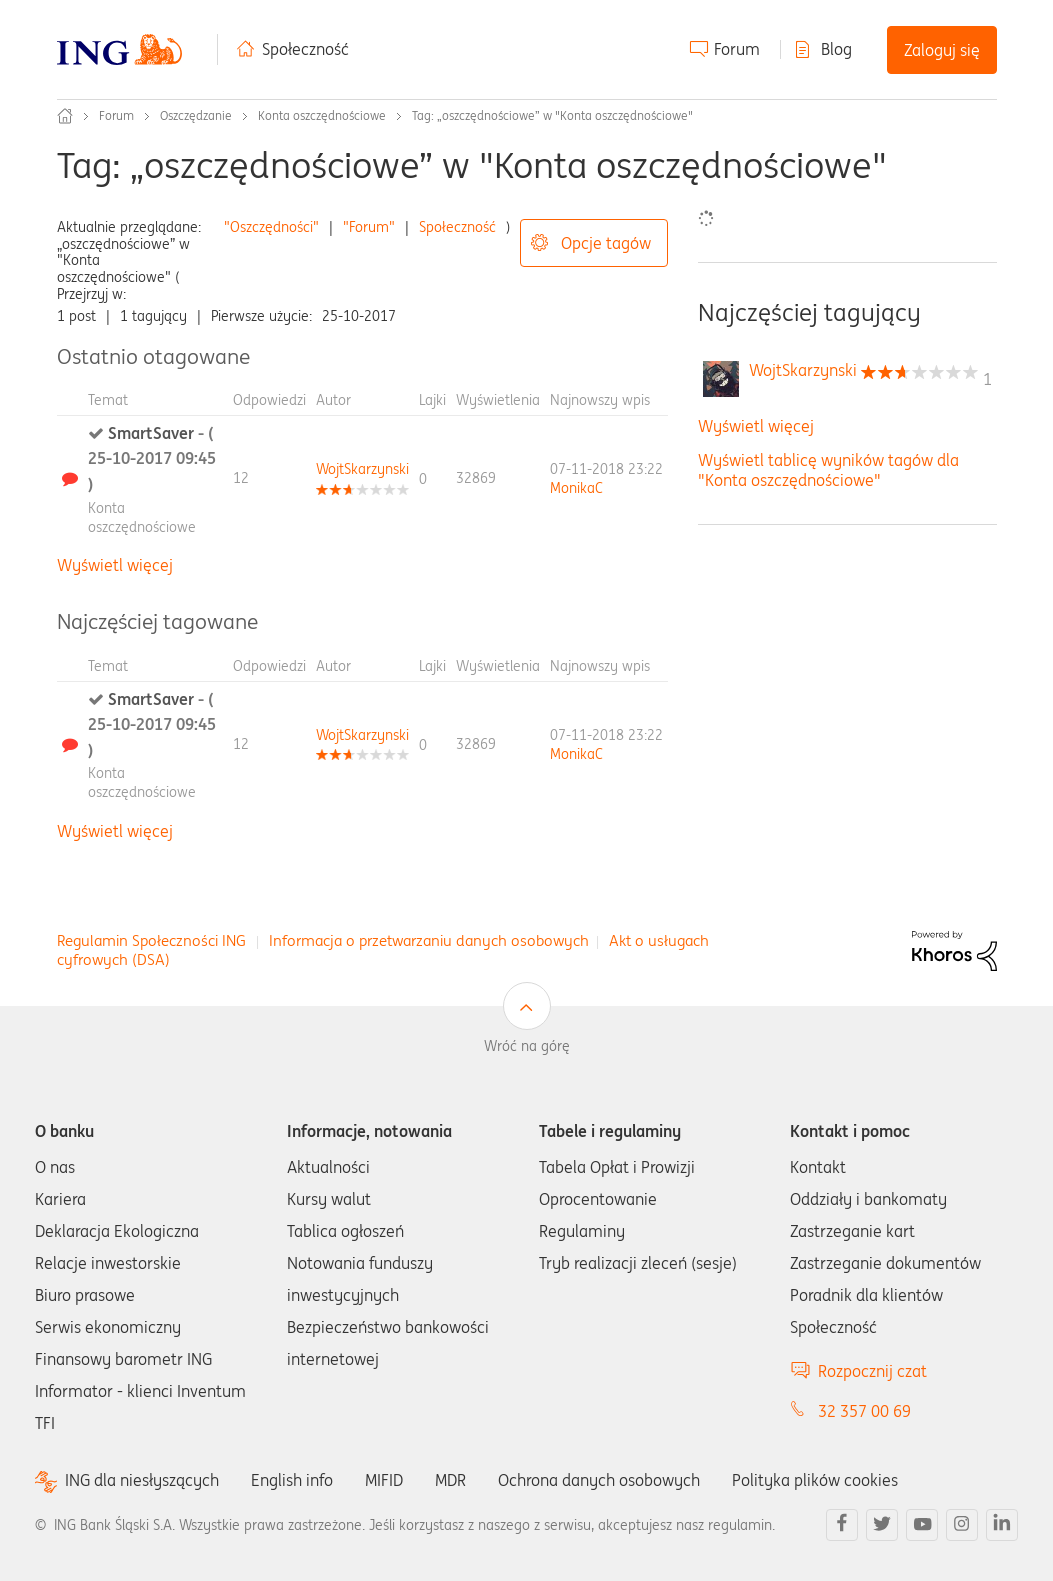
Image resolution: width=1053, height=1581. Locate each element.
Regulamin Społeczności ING (151, 940)
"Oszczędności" (271, 227)
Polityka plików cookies (815, 1480)
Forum (737, 49)
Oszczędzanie (196, 115)
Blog (836, 49)
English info (292, 1480)
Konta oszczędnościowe (322, 115)
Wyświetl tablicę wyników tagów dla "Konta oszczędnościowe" (828, 469)
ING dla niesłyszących (142, 1480)
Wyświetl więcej (115, 565)
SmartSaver (152, 458)
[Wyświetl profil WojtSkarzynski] (362, 469)
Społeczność (305, 49)
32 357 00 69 (864, 1411)
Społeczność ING (65, 116)
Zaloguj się (942, 50)
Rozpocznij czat (872, 1371)
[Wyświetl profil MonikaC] (576, 488)
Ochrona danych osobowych (599, 1480)
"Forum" (369, 227)
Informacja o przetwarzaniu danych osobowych (429, 940)
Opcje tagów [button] (606, 243)
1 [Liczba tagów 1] (987, 379)
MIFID (384, 1480)
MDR (450, 1480)
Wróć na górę (527, 1046)
